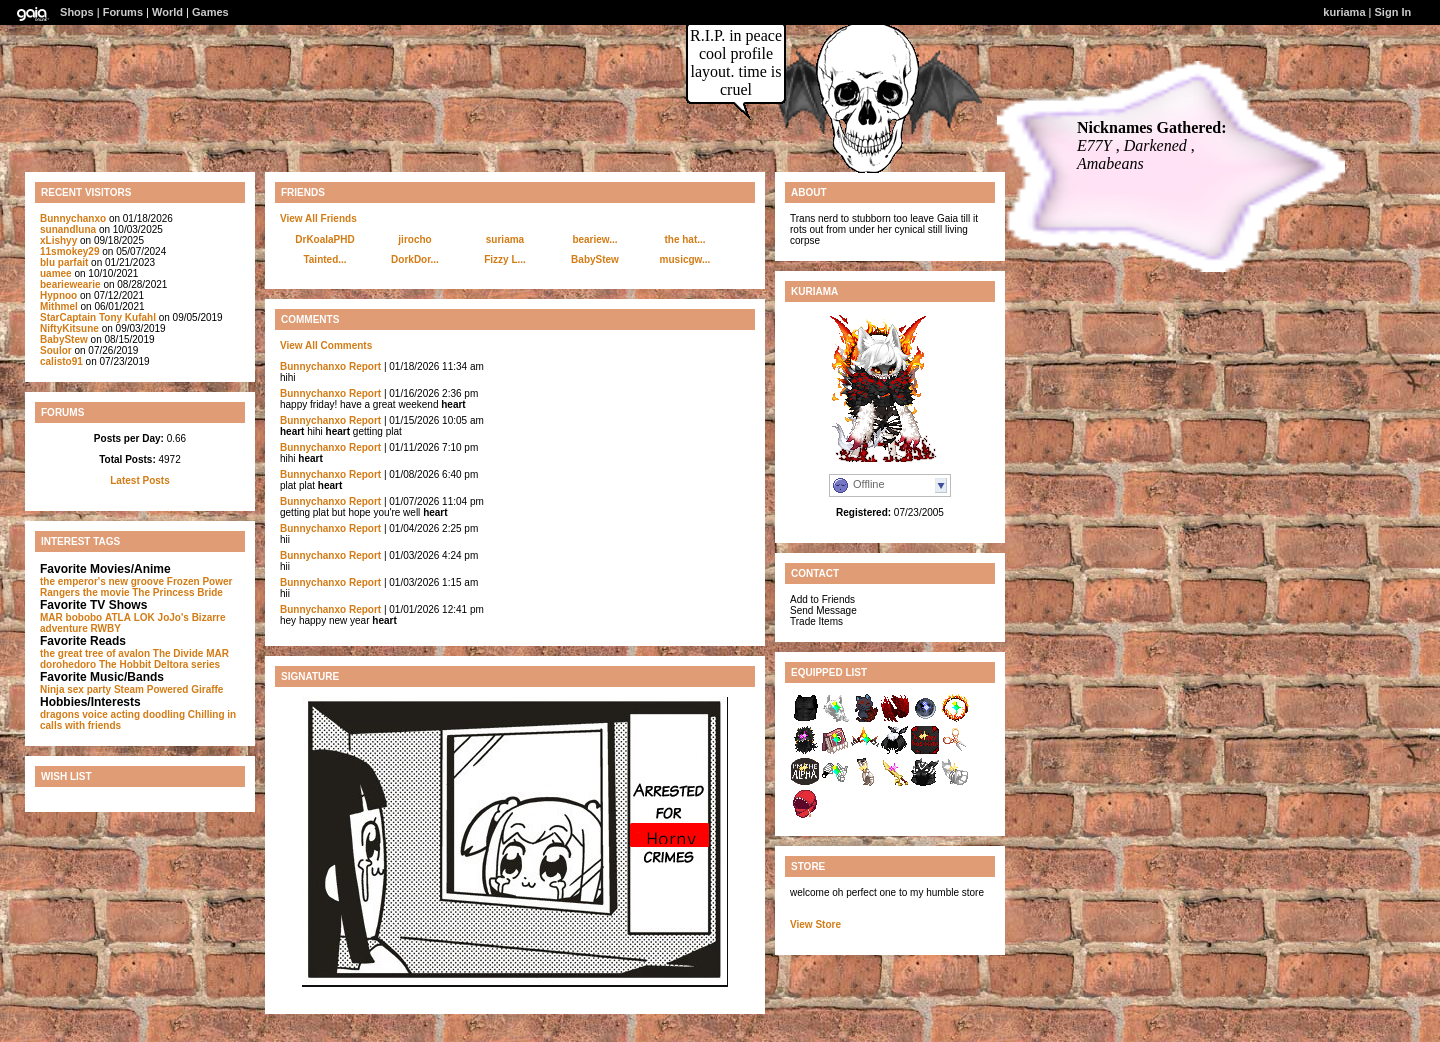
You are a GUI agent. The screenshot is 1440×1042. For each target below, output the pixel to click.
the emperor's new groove (102, 581)
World (167, 12)
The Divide (178, 653)
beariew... (594, 239)
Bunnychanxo (73, 218)
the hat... (684, 239)
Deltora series (187, 664)
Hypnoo (58, 295)
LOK (144, 617)
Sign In (1393, 12)
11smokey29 (70, 251)
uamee (56, 273)
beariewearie (70, 284)
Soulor (56, 350)
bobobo (84, 617)
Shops (77, 12)
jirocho (414, 239)
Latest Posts (139, 480)
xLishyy (58, 240)
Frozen (183, 581)
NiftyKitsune (69, 328)
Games (210, 12)
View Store (815, 924)
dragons (59, 714)
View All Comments (326, 345)
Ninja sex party (75, 689)
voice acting (111, 714)
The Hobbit (125, 664)
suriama (505, 239)
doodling (164, 714)
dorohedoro (68, 664)
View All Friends (318, 218)
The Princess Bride (177, 592)
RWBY (106, 628)
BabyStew (64, 339)
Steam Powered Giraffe (168, 689)
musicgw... (685, 259)
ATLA (118, 617)
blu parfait (64, 262)
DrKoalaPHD (324, 239)
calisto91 (61, 361)
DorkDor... (415, 259)
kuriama (1344, 12)
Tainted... (324, 259)
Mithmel (59, 306)
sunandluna (68, 229)
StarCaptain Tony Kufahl (98, 317)
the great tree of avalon (95, 653)
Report (365, 366)
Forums (123, 12)
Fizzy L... (505, 259)
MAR (51, 617)
